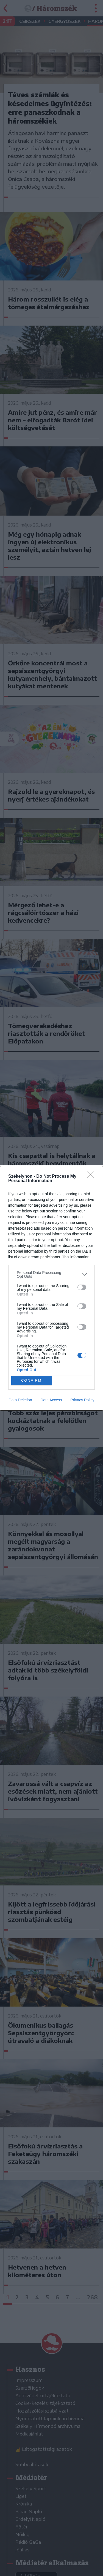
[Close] (92, 1176)
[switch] (81, 1287)
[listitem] (51, 1274)
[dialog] (51, 1288)
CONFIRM (31, 1380)
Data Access (51, 1400)
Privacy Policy (82, 1400)
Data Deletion (20, 1400)
